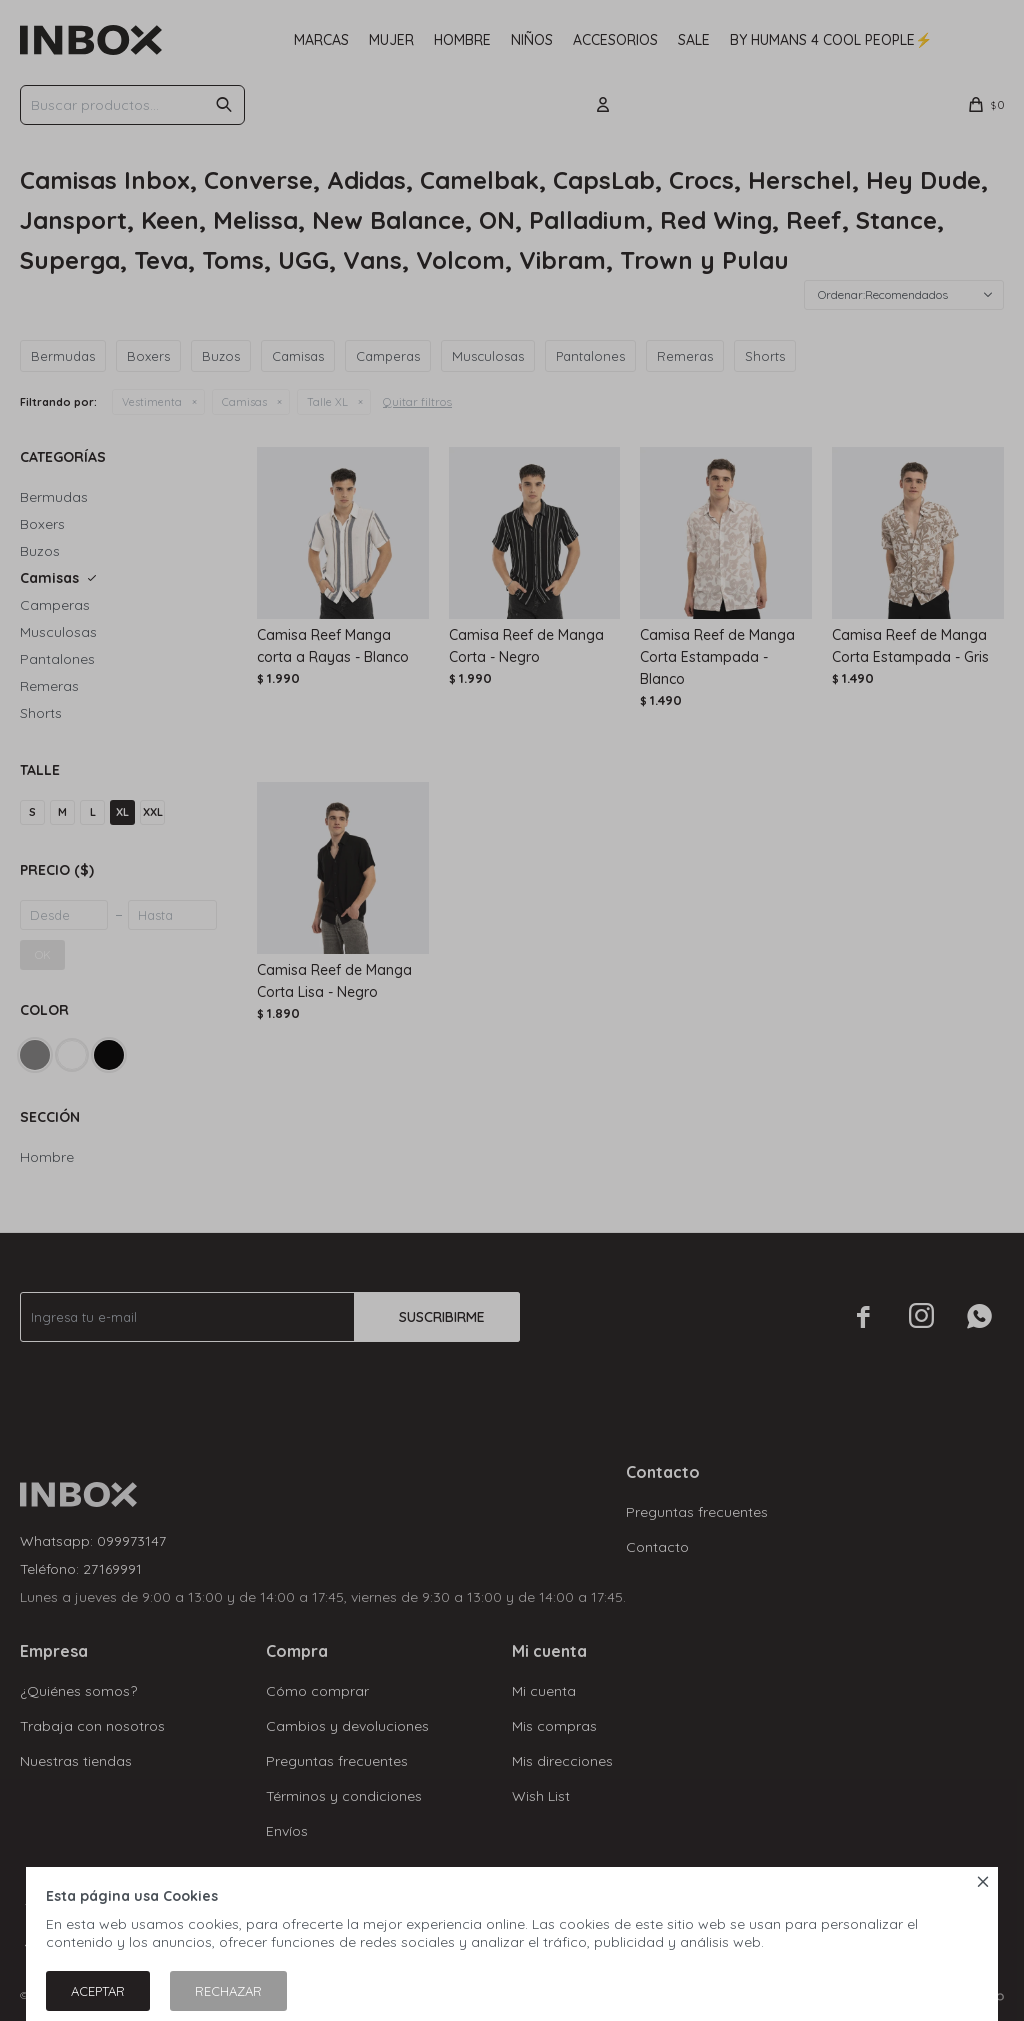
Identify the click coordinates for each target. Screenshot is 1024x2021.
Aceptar (98, 1991)
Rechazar (228, 1991)
